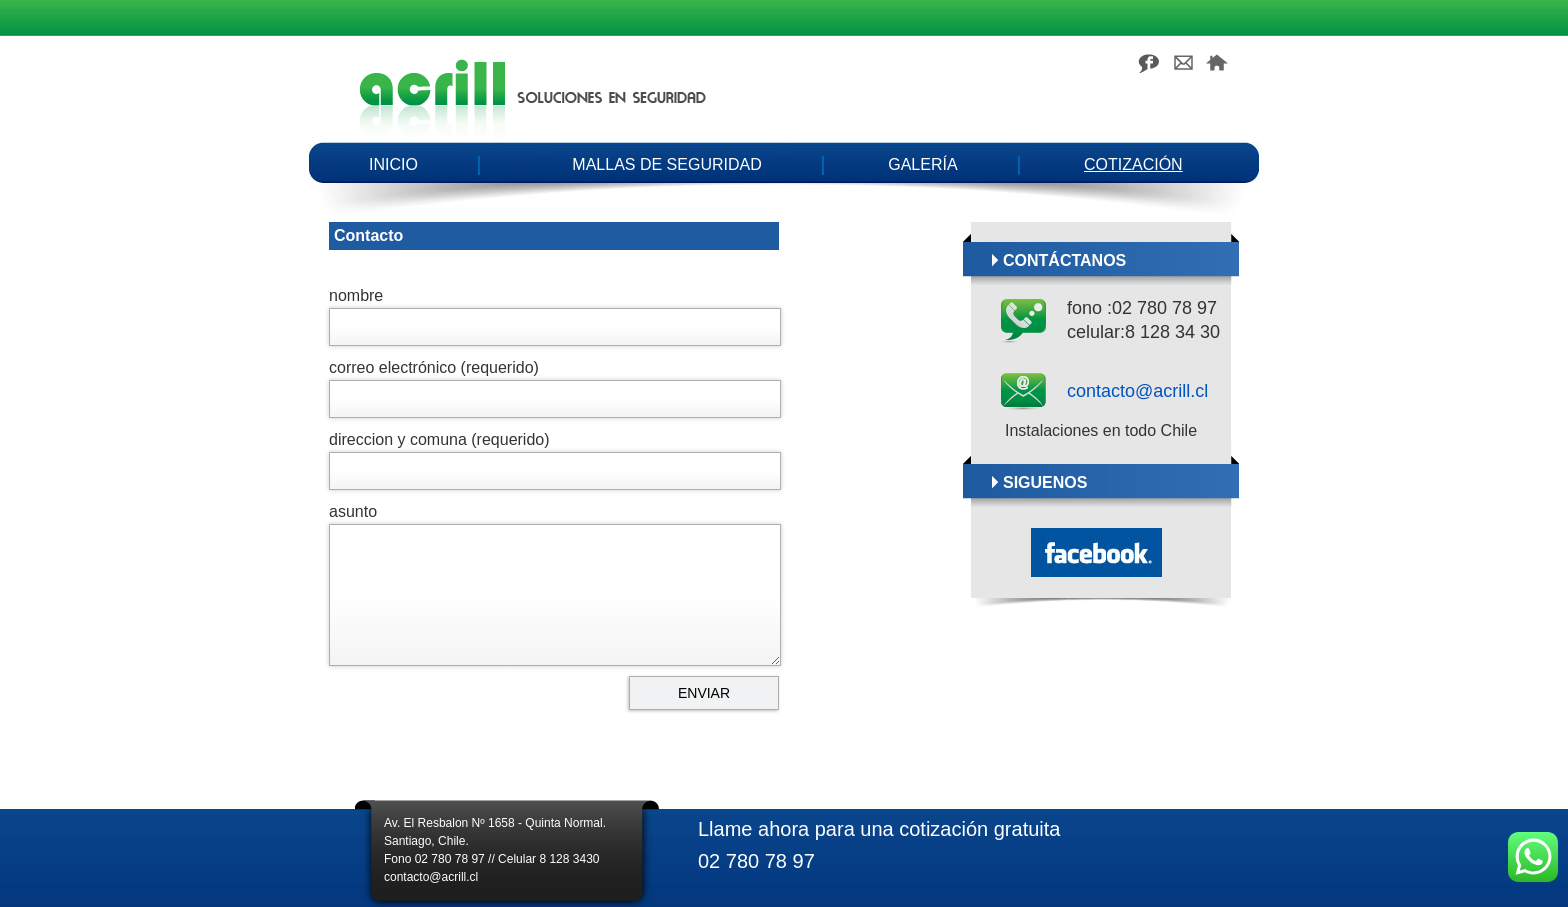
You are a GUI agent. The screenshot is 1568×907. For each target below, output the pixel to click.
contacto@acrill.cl (1137, 391)
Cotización (1133, 164)
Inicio (393, 164)
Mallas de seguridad (666, 164)
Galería (922, 164)
